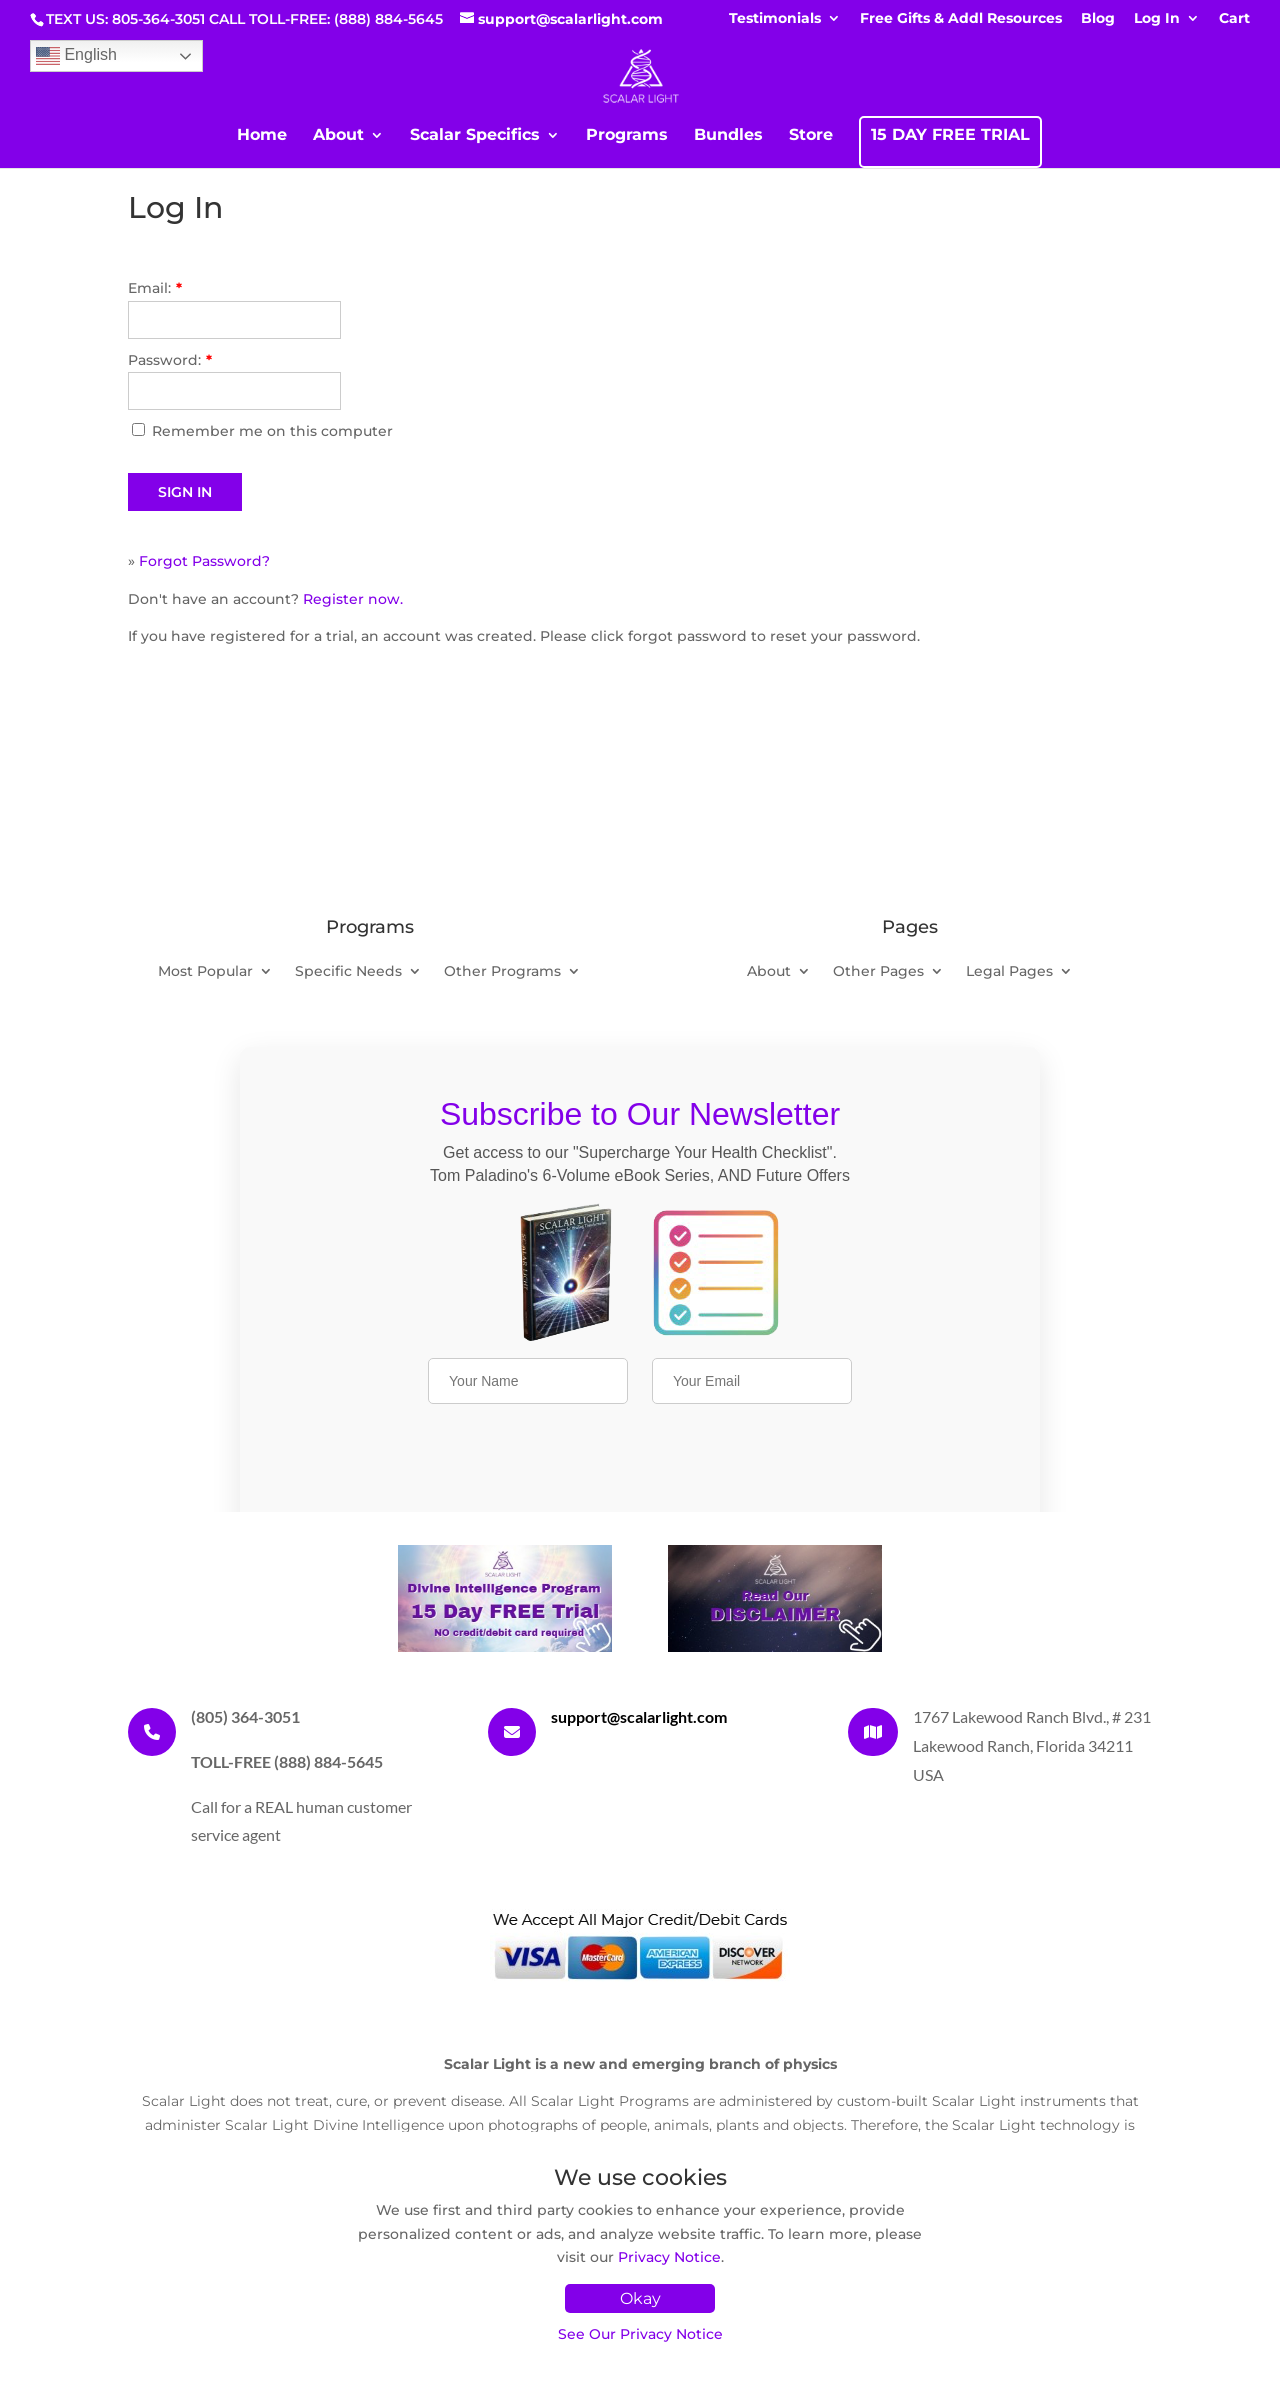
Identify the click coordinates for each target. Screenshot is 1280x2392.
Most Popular (205, 972)
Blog (1098, 19)
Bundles (728, 136)
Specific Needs (348, 972)
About (338, 136)
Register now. (353, 599)
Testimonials (775, 19)
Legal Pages (1009, 972)
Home (262, 136)
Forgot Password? (204, 561)
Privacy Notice (669, 2257)
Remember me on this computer (272, 431)
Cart (1234, 19)
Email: (155, 288)
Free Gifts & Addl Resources (961, 19)
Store (811, 136)
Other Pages (878, 972)
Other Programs (502, 972)
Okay (640, 2298)
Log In (1157, 19)
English (76, 56)
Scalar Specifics (475, 136)
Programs (627, 136)
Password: (170, 360)
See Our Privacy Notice (640, 2334)
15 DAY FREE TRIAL (950, 136)
